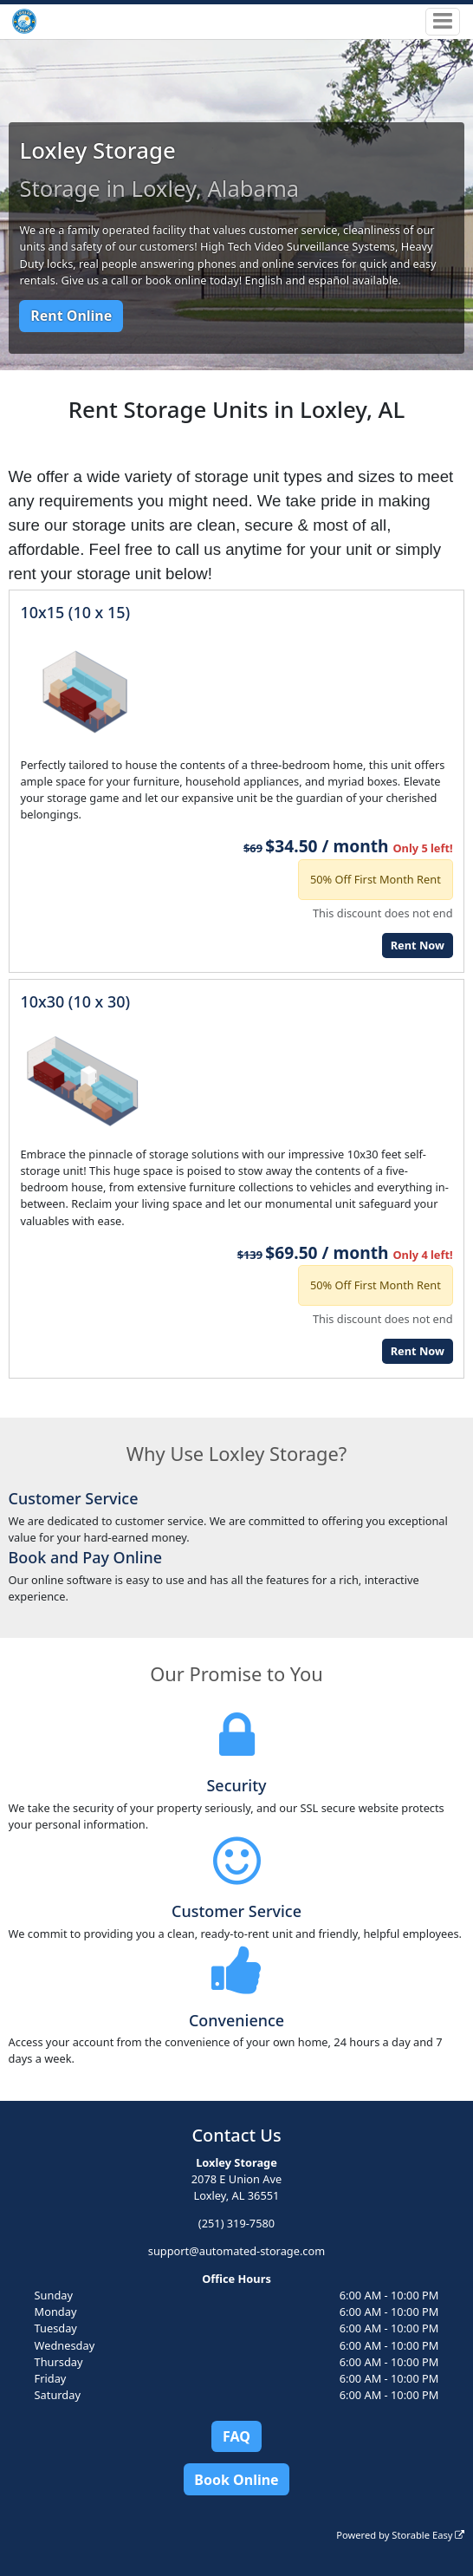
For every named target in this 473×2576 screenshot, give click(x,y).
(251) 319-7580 (236, 2223)
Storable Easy (428, 2534)
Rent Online (71, 315)
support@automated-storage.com (236, 2251)
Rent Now (417, 945)
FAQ (236, 2436)
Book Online (236, 2479)
